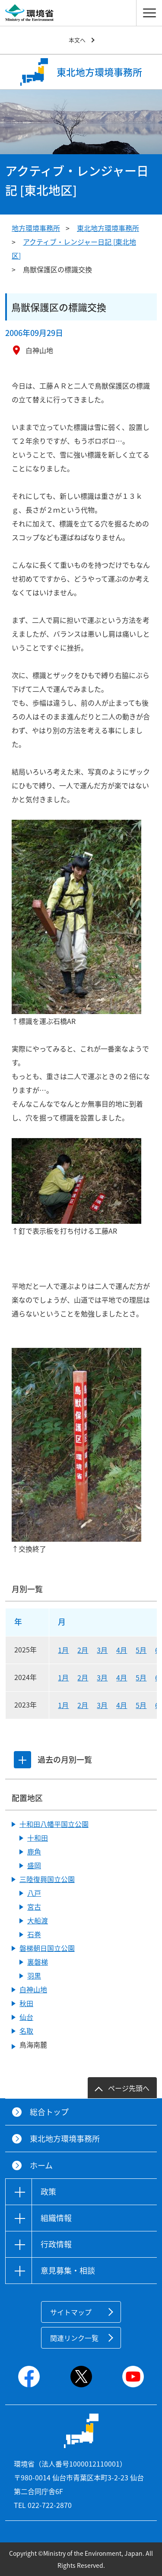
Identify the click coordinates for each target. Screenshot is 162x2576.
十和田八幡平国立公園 (54, 1824)
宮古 (34, 1906)
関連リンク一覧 (74, 2338)
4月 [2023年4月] (121, 1705)
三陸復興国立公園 (47, 1879)
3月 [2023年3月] (102, 1705)
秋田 (26, 2003)
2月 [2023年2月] (82, 1705)
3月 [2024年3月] (102, 1677)
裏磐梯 (37, 1962)
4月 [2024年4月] (121, 1677)
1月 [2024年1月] (63, 1677)
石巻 (34, 1934)
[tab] (22, 1759)
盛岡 (34, 1865)
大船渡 (37, 1920)
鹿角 (34, 1851)
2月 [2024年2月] (82, 1677)
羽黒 (34, 1975)
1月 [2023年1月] (63, 1705)
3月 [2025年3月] (102, 1650)
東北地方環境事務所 (108, 228)
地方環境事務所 (36, 228)
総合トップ (49, 2112)
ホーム (41, 2165)
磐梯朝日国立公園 (47, 1948)
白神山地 (33, 1989)
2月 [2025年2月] (82, 1650)
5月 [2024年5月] (141, 1677)
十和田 (37, 1837)
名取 (26, 2030)
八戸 (34, 1893)
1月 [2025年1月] (63, 1650)
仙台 (26, 2017)
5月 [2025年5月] (141, 1650)
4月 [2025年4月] (121, 1650)
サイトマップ (71, 2312)
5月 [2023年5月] (141, 1705)
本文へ (77, 40)
